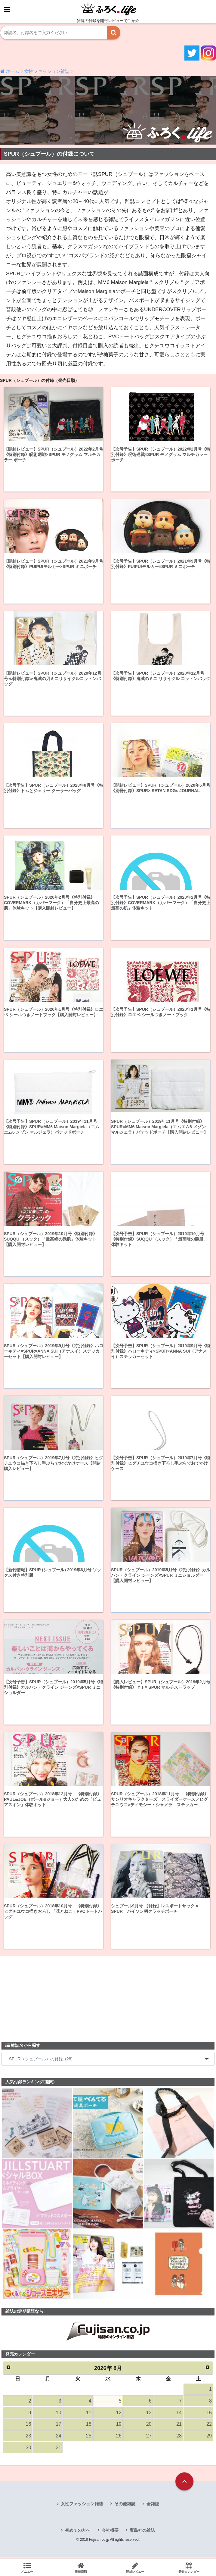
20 (148, 2426)
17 (58, 2426)
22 (209, 2426)
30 (28, 2450)
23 (28, 2438)
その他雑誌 (124, 2506)
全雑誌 (153, 2506)
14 (178, 2414)
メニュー (27, 2567)
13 (148, 2414)
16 (28, 2426)
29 (209, 2438)
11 (88, 2414)
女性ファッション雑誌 (82, 2506)
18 (88, 2426)
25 (88, 2438)
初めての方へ (77, 2533)
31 (58, 2450)
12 (118, 2414)
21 (178, 2426)
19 (118, 2426)
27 (148, 2438)
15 (209, 2414)
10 (58, 2414)
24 (58, 2438)
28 (178, 2438)
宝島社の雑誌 (142, 2533)
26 (118, 2438)
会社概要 (110, 2533)
